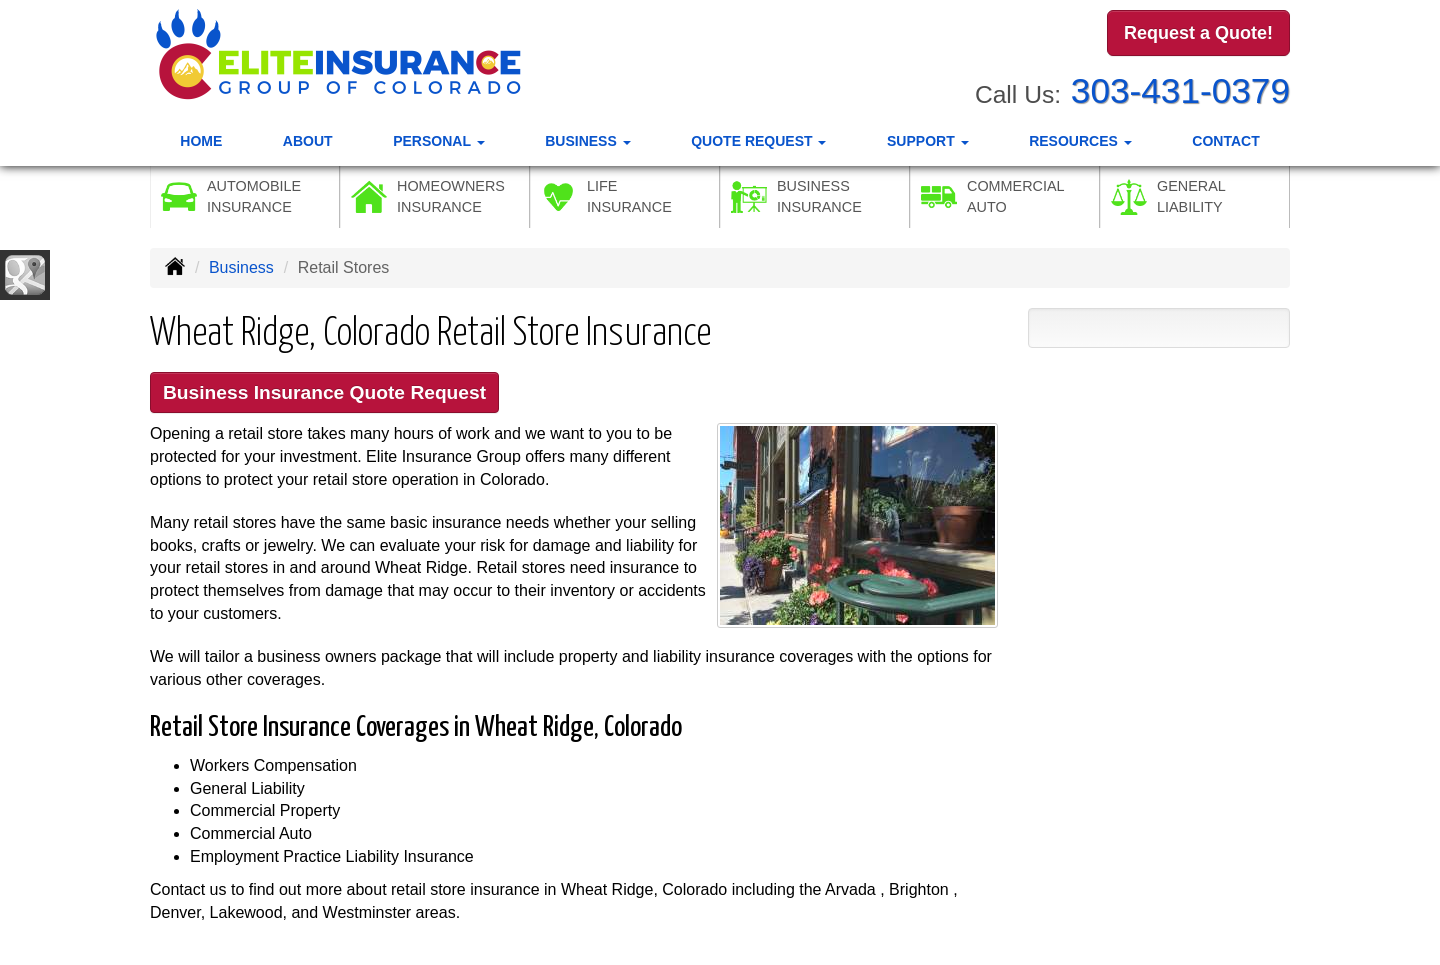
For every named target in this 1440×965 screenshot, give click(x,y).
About (308, 141)
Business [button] (587, 141)
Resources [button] (1080, 141)
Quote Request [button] (758, 141)
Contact (1225, 141)
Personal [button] (438, 141)
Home (201, 141)
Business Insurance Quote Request (324, 392)
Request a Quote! (1198, 33)
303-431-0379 (1180, 90)
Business (241, 267)
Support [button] (928, 141)
